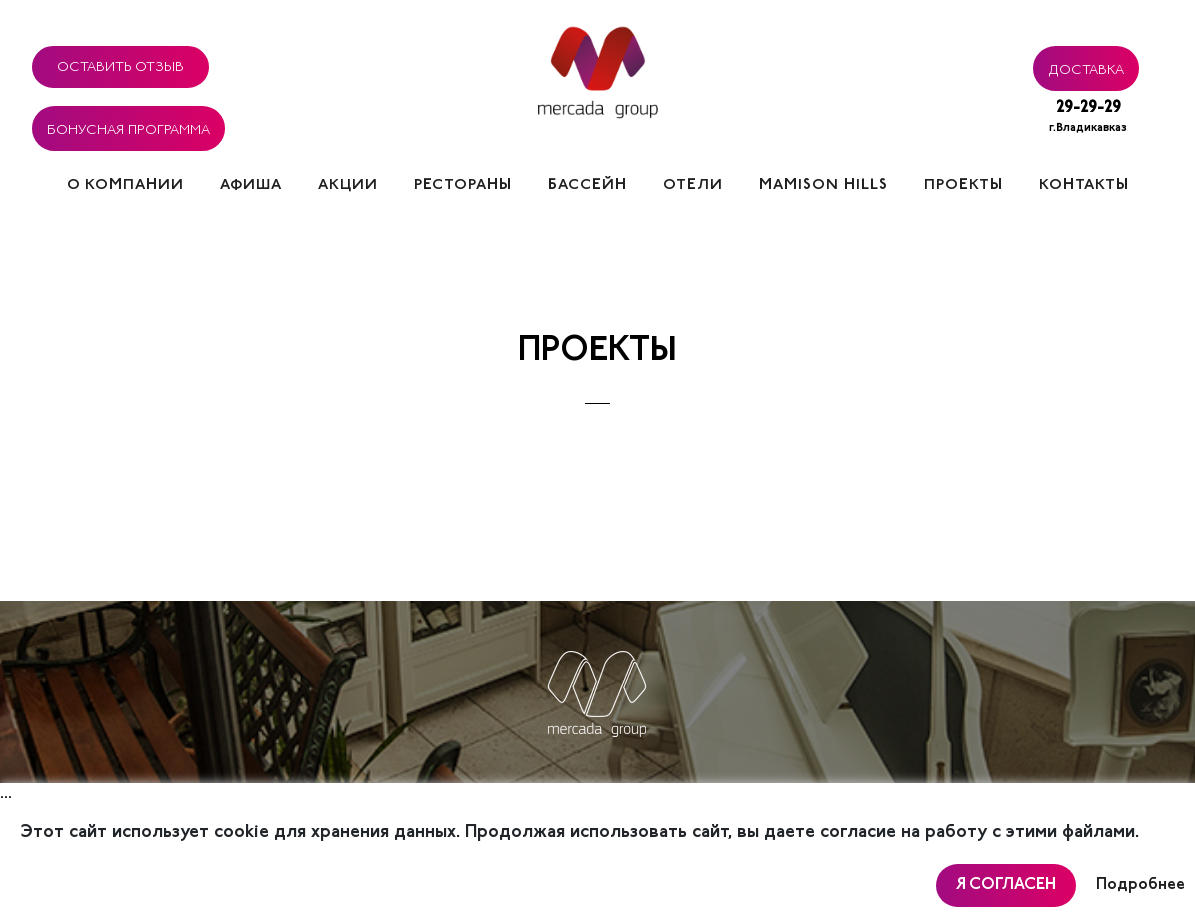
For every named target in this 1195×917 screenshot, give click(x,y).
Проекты (963, 185)
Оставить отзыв (120, 64)
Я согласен (1006, 885)
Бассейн (587, 185)
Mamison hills (823, 185)
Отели (693, 185)
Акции (348, 185)
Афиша (251, 185)
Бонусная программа (128, 127)
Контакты (1084, 185)
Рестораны (463, 185)
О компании (125, 185)
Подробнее (1140, 885)
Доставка (1086, 67)
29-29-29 (1088, 118)
